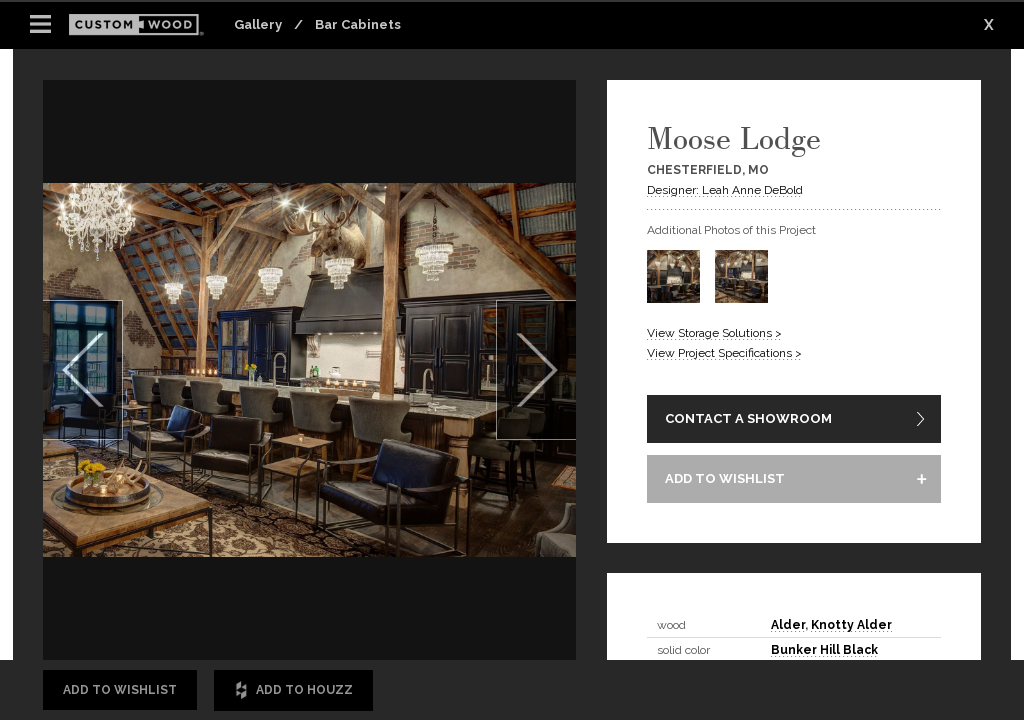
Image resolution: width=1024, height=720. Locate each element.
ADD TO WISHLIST (725, 478)
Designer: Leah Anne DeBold (725, 190)
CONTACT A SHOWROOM (748, 418)
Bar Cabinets (358, 24)
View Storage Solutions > (714, 333)
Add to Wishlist (120, 690)
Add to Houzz (293, 690)
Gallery (258, 24)
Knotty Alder (851, 625)
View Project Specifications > (724, 353)
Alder (788, 625)
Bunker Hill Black (824, 650)
